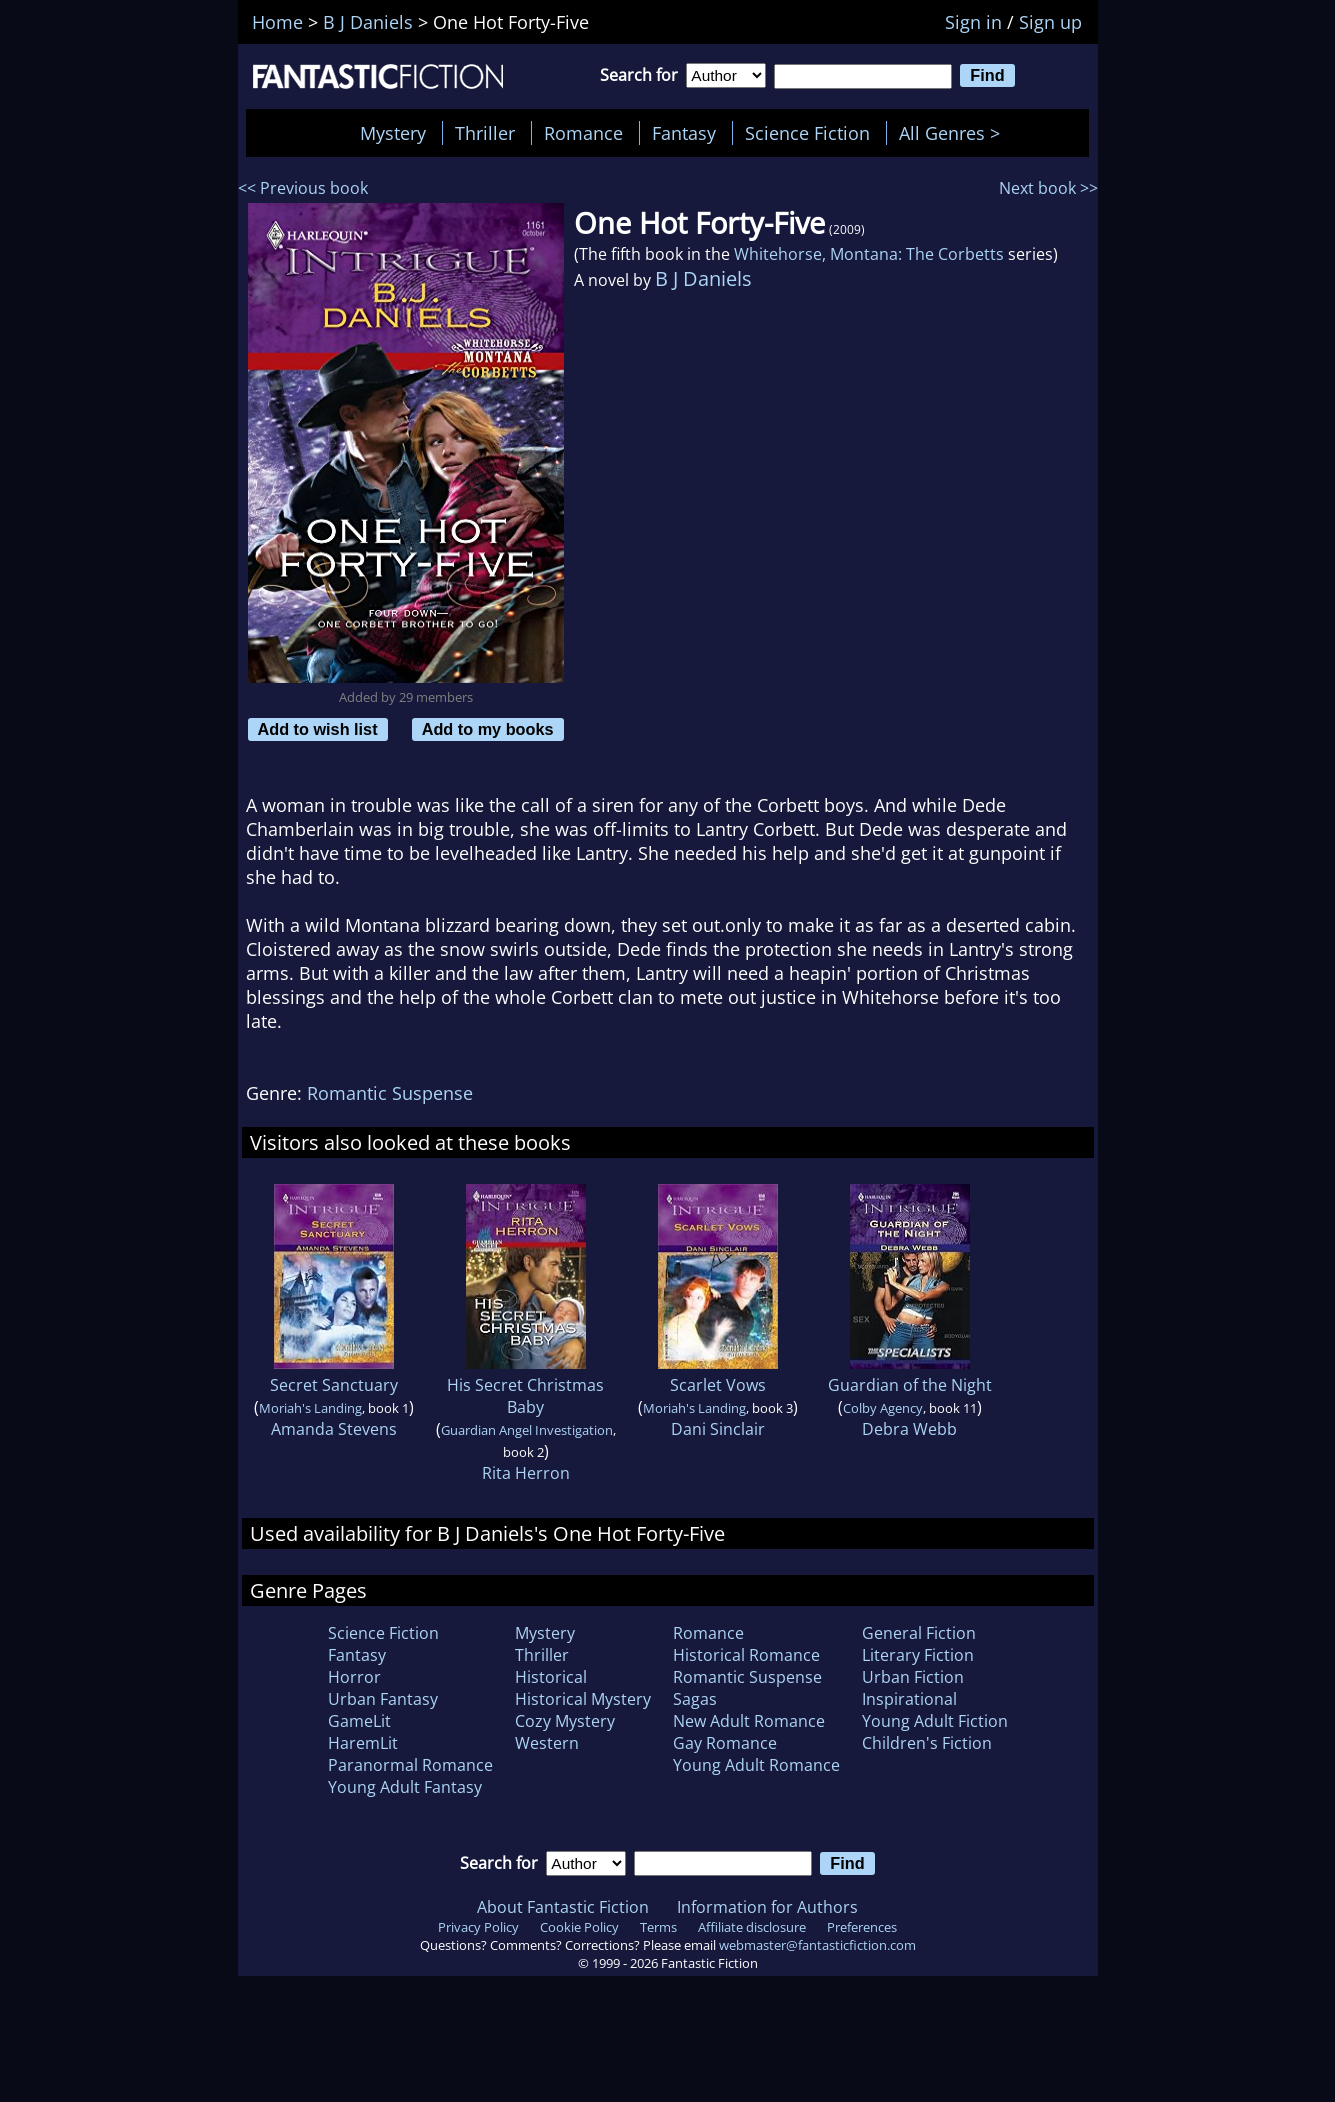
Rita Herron (526, 1473)
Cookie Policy (579, 1927)
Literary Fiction (918, 1655)
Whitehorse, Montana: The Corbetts (869, 254)
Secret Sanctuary (334, 1385)
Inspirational (909, 1699)
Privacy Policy (478, 1927)
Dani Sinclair (718, 1429)
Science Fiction (807, 133)
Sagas (695, 1699)
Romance (583, 133)
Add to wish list (318, 729)
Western (547, 1743)
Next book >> (1048, 188)
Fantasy (684, 133)
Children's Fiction (927, 1743)
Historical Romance (746, 1655)
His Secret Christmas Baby (525, 1396)
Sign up (1050, 22)
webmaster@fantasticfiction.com (817, 1945)
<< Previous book (303, 188)
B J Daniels (703, 278)
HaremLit (363, 1743)
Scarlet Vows (718, 1385)
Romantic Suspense (390, 1093)
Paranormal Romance (410, 1765)
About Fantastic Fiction (563, 1907)
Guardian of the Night (910, 1385)
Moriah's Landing (310, 1408)
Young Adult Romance (756, 1765)
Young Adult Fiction (935, 1721)
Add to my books (488, 729)
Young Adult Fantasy (405, 1787)
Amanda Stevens (334, 1429)
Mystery (393, 133)
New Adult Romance (749, 1721)
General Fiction (919, 1633)
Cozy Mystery (565, 1721)
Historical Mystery (583, 1699)
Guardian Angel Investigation (527, 1430)
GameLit (359, 1721)
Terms (658, 1927)
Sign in (973, 22)
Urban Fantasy (383, 1699)
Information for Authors (767, 1907)
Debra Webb (909, 1429)
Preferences (862, 1927)
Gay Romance (725, 1743)
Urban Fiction (913, 1677)
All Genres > (954, 133)
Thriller (485, 133)
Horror (354, 1677)
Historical (551, 1677)
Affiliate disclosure (752, 1927)
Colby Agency (883, 1408)
